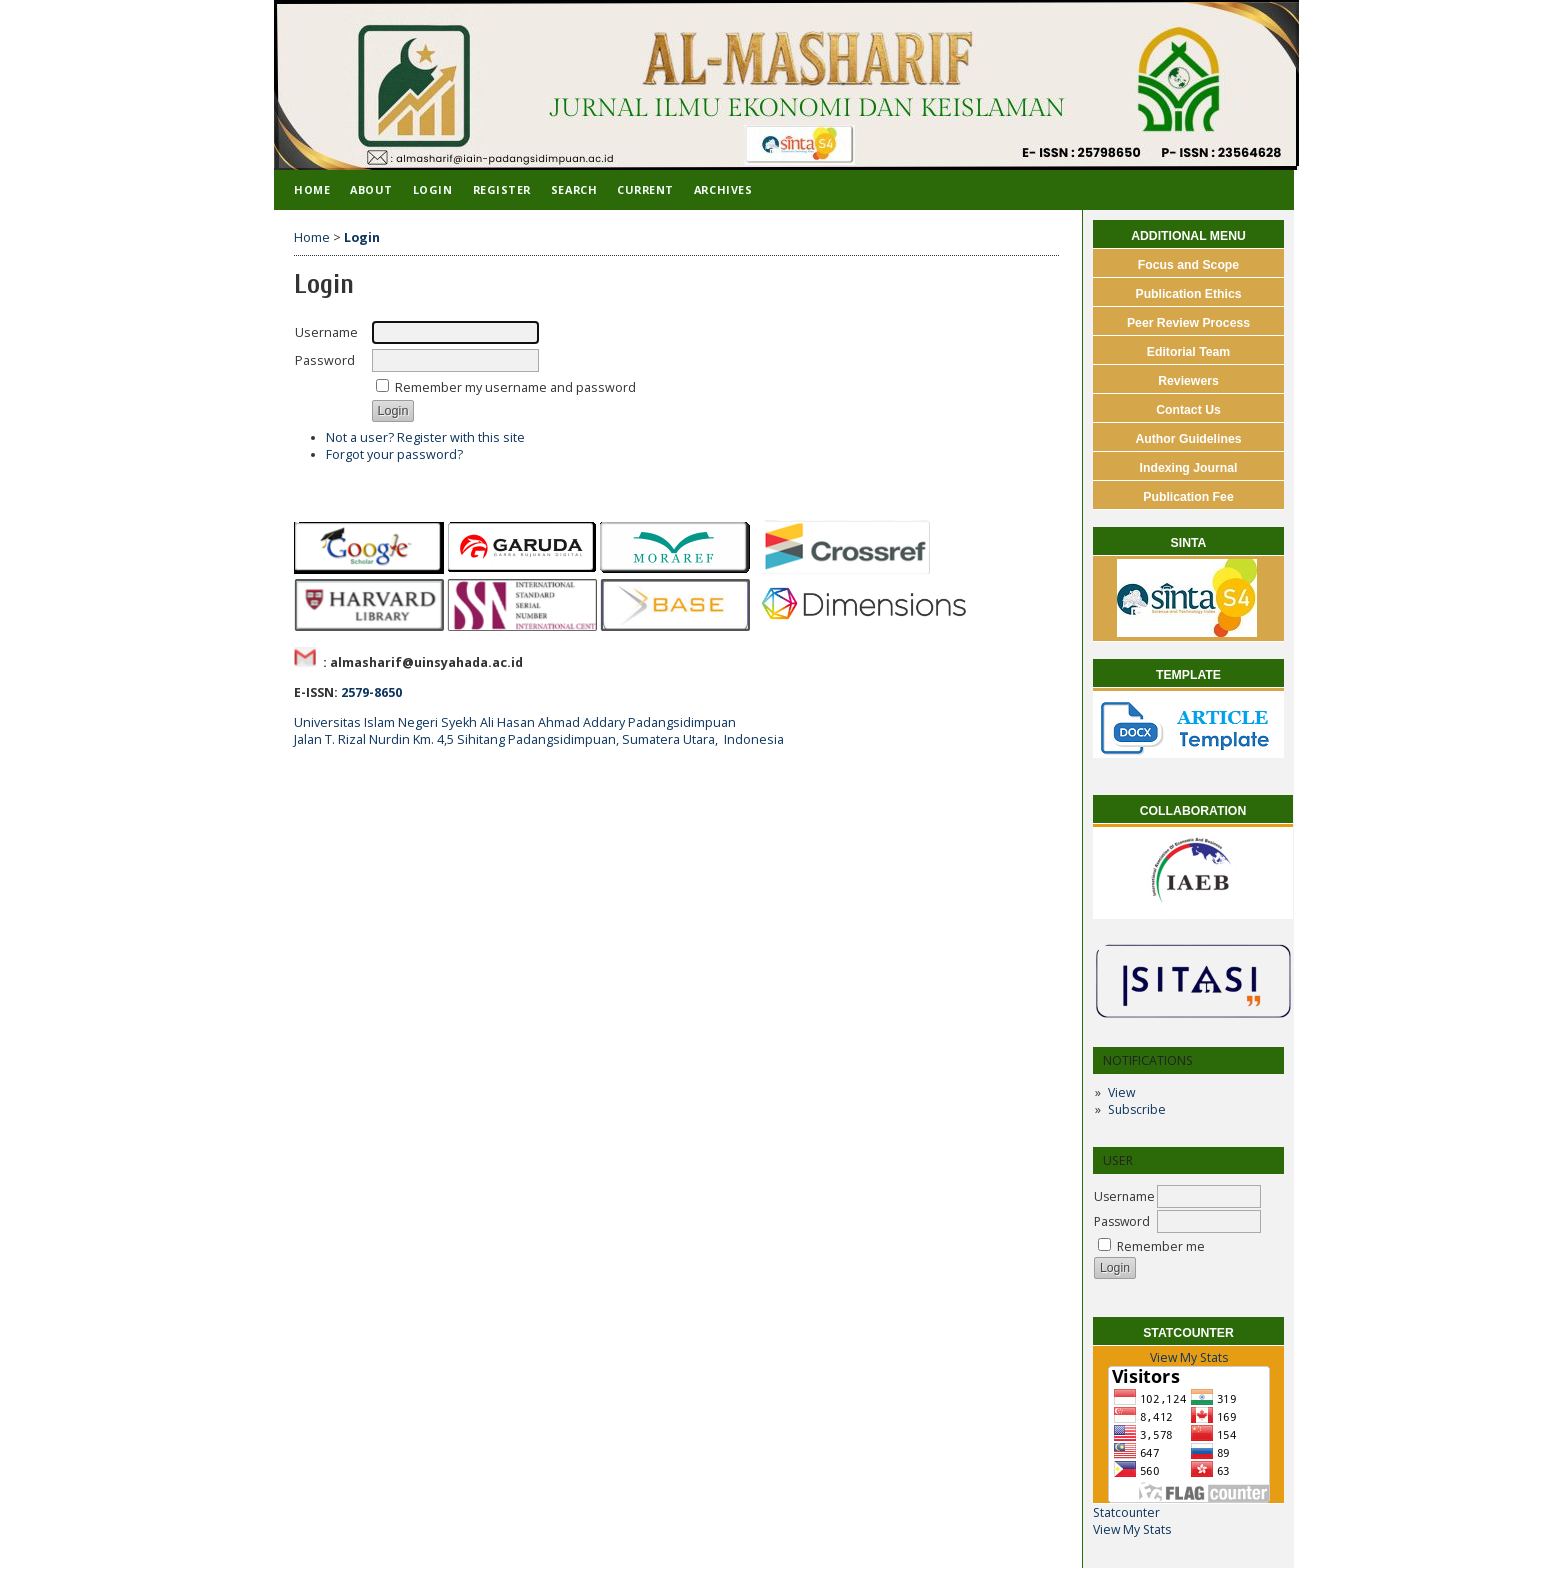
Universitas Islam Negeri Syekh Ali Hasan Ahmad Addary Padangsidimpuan (515, 722)
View (1121, 1092)
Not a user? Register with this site (425, 437)
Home (312, 189)
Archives (723, 189)
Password (1122, 1221)
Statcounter (1126, 1512)
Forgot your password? (394, 454)
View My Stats (1189, 1357)
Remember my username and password (515, 387)
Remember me (1161, 1246)
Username (1124, 1196)
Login (433, 189)
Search (574, 189)
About (371, 189)
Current (645, 189)
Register (502, 189)
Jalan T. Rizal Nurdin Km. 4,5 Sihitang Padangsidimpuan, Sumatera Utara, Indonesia (539, 739)
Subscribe (1137, 1109)
